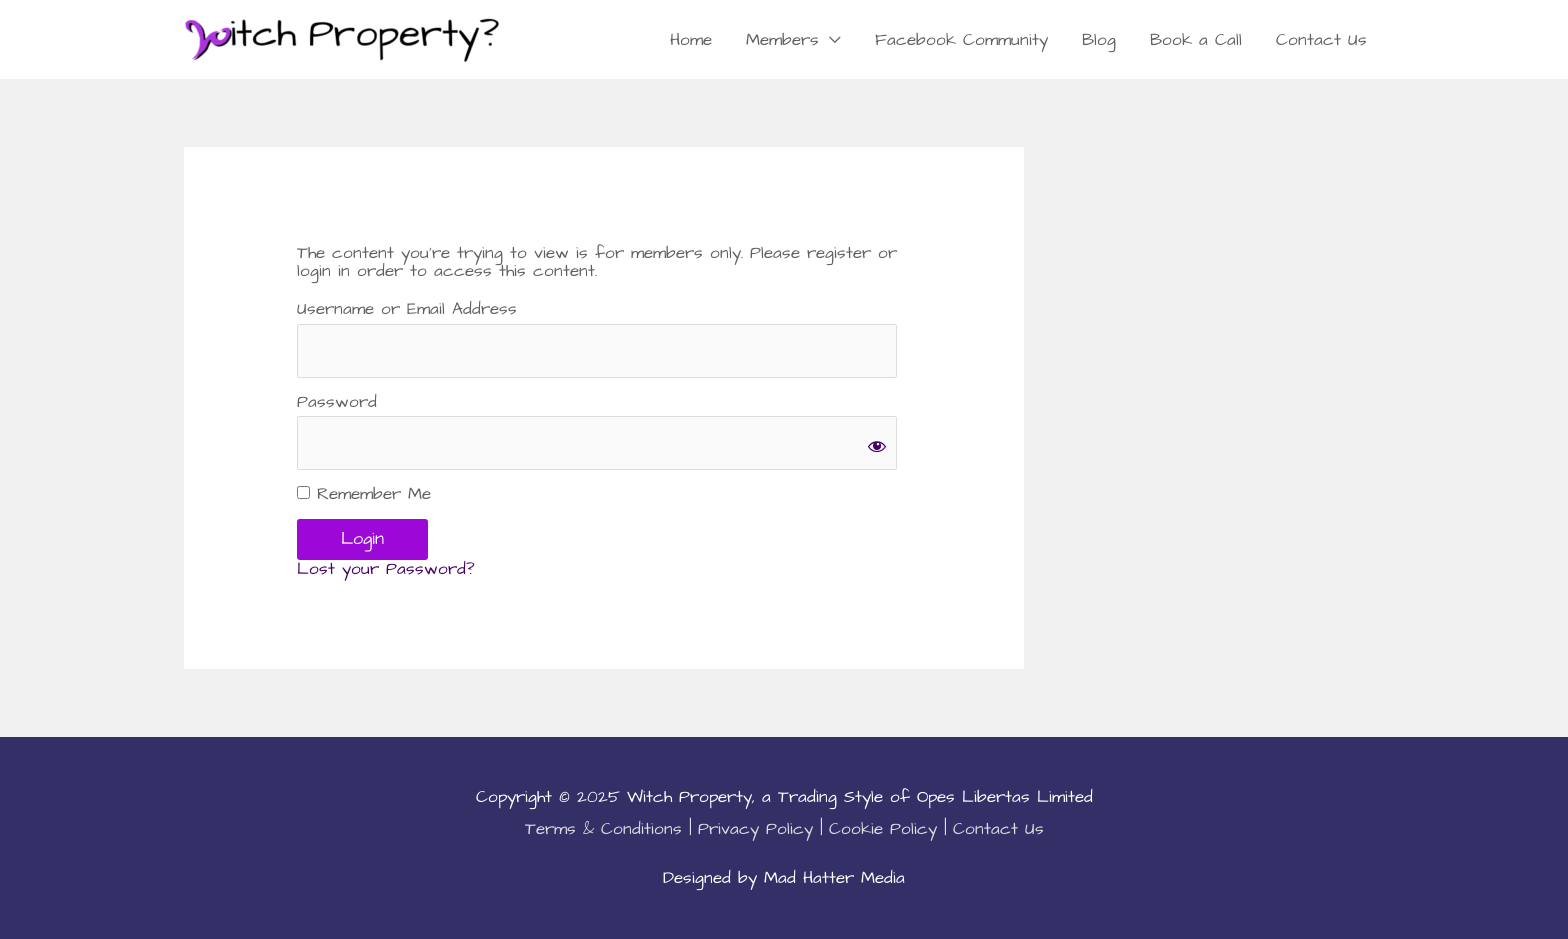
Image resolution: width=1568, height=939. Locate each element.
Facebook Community (961, 40)
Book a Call (1196, 40)
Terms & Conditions (603, 829)
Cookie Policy (883, 829)
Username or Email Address (407, 309)
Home (691, 40)
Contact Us (1321, 40)
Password (337, 402)
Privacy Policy (755, 829)
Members (782, 40)
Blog (1099, 40)
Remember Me (364, 494)
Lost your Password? (386, 569)
